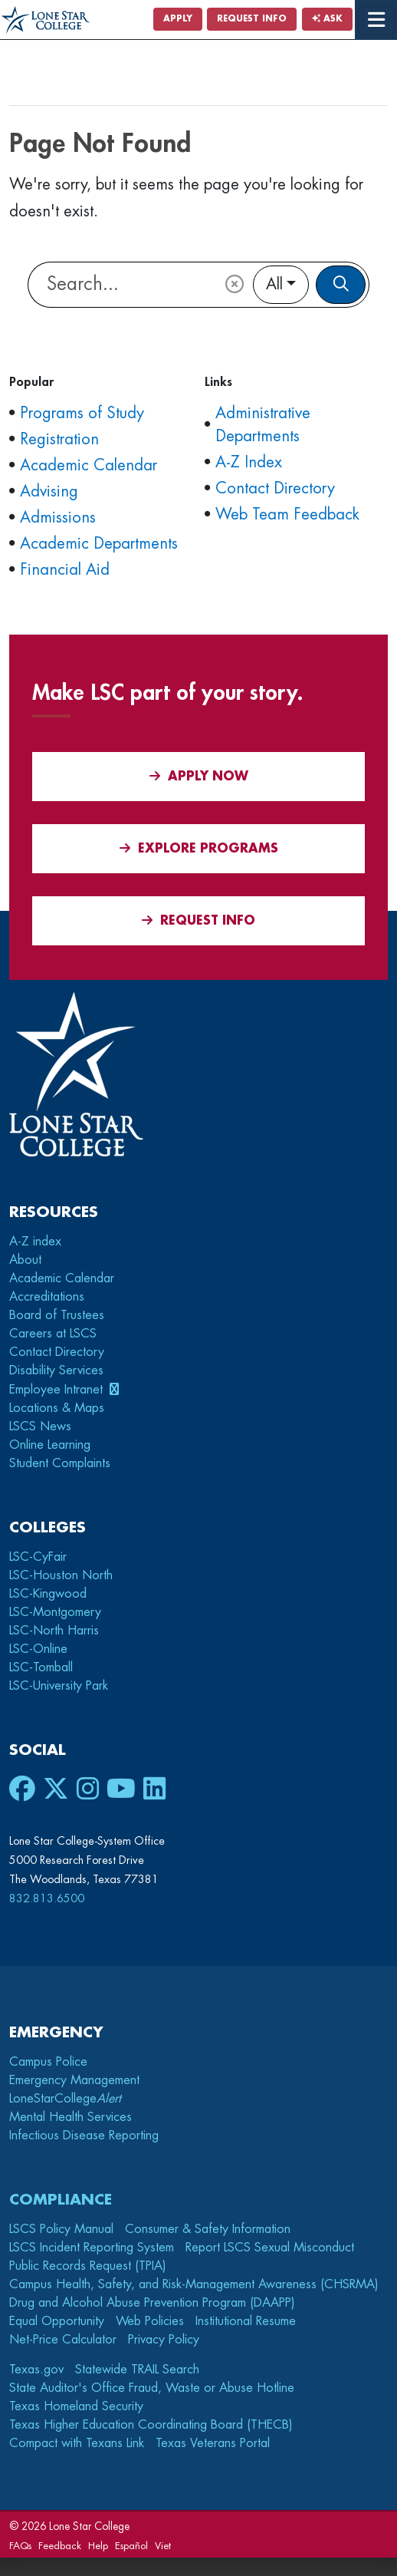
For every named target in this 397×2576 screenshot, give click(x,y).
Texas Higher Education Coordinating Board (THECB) (151, 2425)
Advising (49, 491)
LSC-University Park (58, 1686)
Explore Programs (199, 848)
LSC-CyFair (38, 1557)
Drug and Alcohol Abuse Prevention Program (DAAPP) (152, 2303)
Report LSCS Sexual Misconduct (269, 2247)
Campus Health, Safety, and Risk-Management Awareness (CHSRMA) (194, 2284)
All (274, 284)
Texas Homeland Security (76, 2406)
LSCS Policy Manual (61, 2229)
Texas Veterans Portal (213, 2443)
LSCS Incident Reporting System (91, 2247)
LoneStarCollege (65, 2099)
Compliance (60, 2199)
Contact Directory (275, 488)
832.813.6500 (46, 1898)
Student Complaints (59, 1463)
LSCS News (40, 1426)
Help (98, 2546)
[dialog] (351, 2530)
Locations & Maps (56, 1408)
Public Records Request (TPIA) (87, 2266)
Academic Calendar (88, 465)
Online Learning (49, 1445)
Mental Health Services (70, 2117)
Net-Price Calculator (62, 2340)
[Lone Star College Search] (120, 285)
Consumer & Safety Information (207, 2229)
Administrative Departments (262, 424)
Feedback (59, 2546)
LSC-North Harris (54, 1630)
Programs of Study (82, 413)
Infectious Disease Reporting (84, 2135)
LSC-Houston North (61, 1575)
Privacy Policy (163, 2340)
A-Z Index (248, 462)
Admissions (58, 518)
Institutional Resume (245, 2321)
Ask (327, 19)
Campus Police (48, 2062)
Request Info (252, 19)
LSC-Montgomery (55, 1612)
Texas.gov (36, 2369)
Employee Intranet (58, 1390)
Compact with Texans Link (76, 2443)
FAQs (20, 2546)
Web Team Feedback (287, 514)
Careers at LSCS (53, 1334)
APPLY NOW (198, 776)
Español (131, 2546)
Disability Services (56, 1370)
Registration (59, 439)
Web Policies (150, 2321)
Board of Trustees (56, 1315)
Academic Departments (99, 544)
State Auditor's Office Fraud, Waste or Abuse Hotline (151, 2388)
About (25, 1260)
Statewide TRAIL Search (137, 2369)
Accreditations (46, 1297)
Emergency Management (74, 2080)
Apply (177, 19)
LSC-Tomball (41, 1667)
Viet (163, 2546)
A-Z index (35, 1241)
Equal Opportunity (56, 2321)
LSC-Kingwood (48, 1594)
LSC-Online (38, 1649)
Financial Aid (65, 570)
